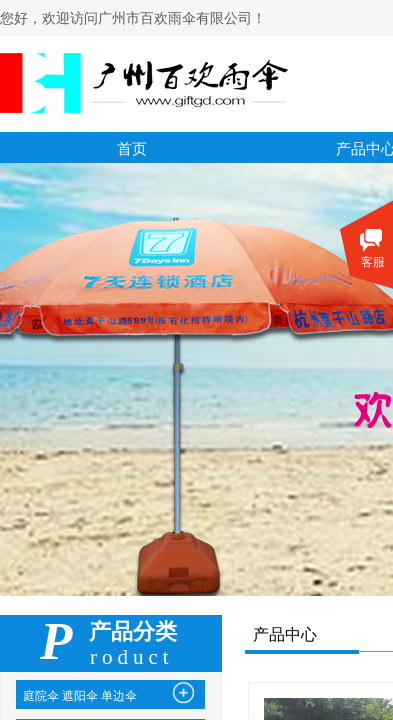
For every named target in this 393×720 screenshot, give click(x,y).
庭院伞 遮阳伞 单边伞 (80, 696)
